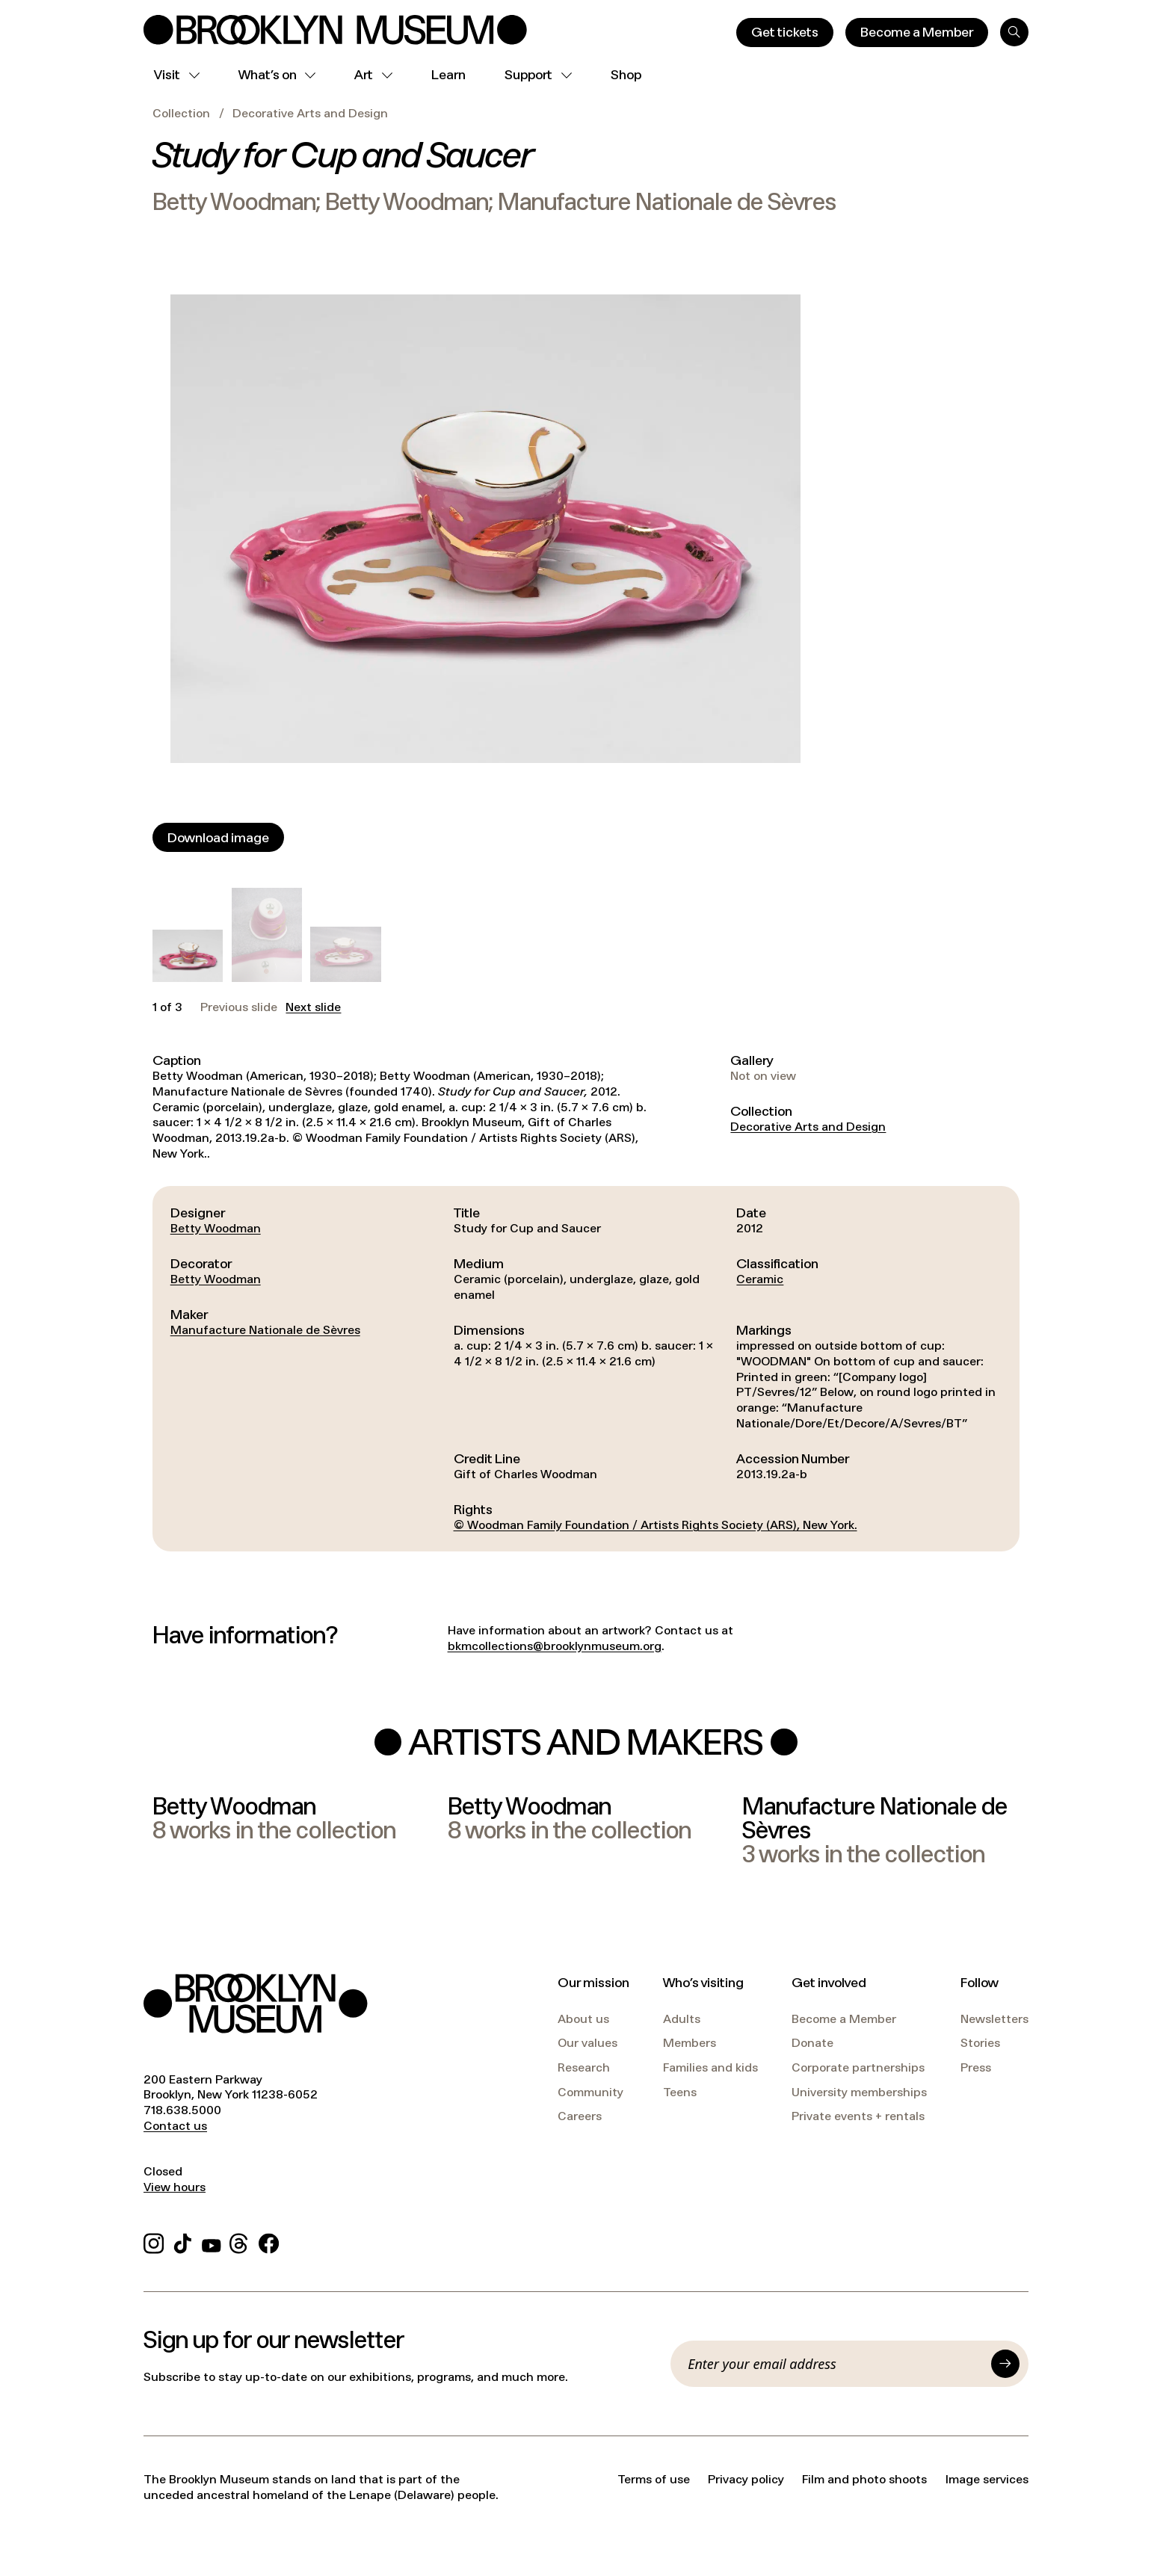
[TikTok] (183, 2240)
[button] (187, 956)
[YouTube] (211, 2240)
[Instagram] (154, 2240)
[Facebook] (269, 2240)
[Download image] (218, 837)
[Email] (835, 2363)
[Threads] (239, 2240)
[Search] (1014, 32)
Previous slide (238, 1007)
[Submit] (1005, 2364)
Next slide (313, 1007)
